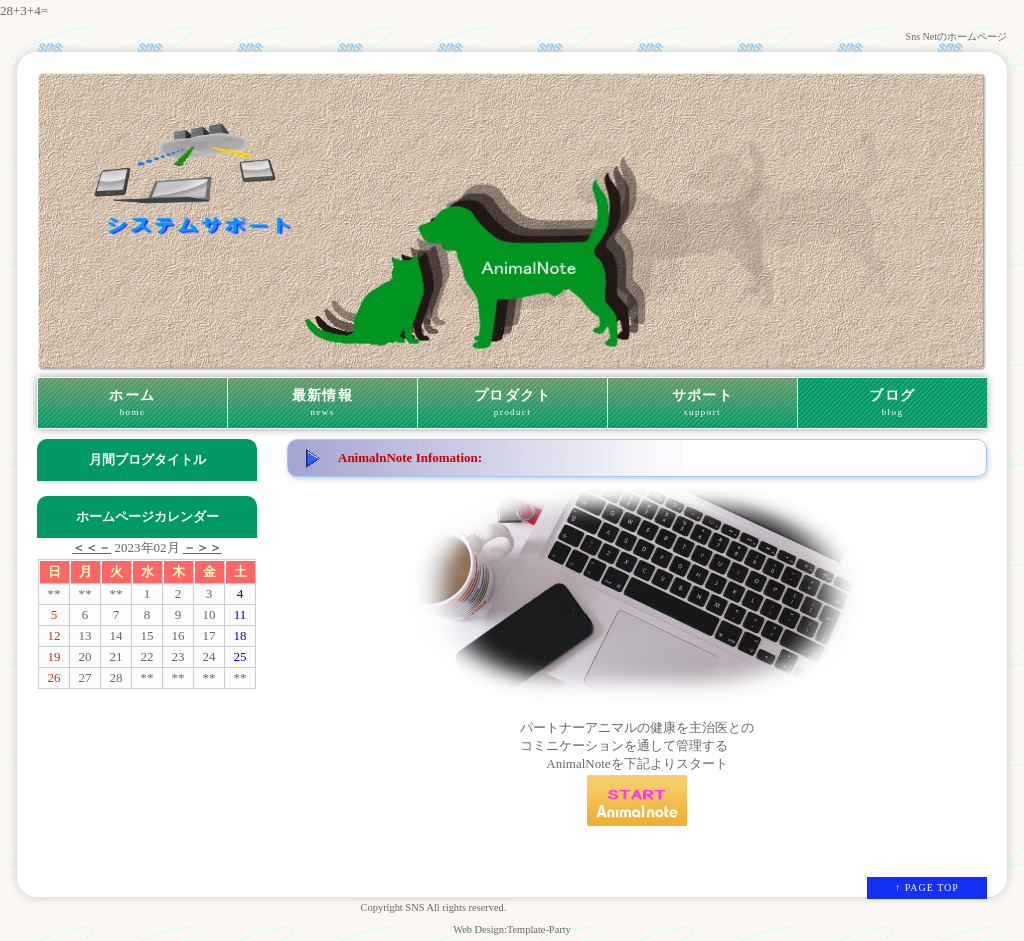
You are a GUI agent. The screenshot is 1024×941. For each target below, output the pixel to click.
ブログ (892, 403)
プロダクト (512, 403)
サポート (702, 403)
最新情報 (322, 403)
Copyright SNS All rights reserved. (434, 907)
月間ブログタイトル (147, 459)
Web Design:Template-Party (512, 929)
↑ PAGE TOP (927, 887)
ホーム (132, 403)
